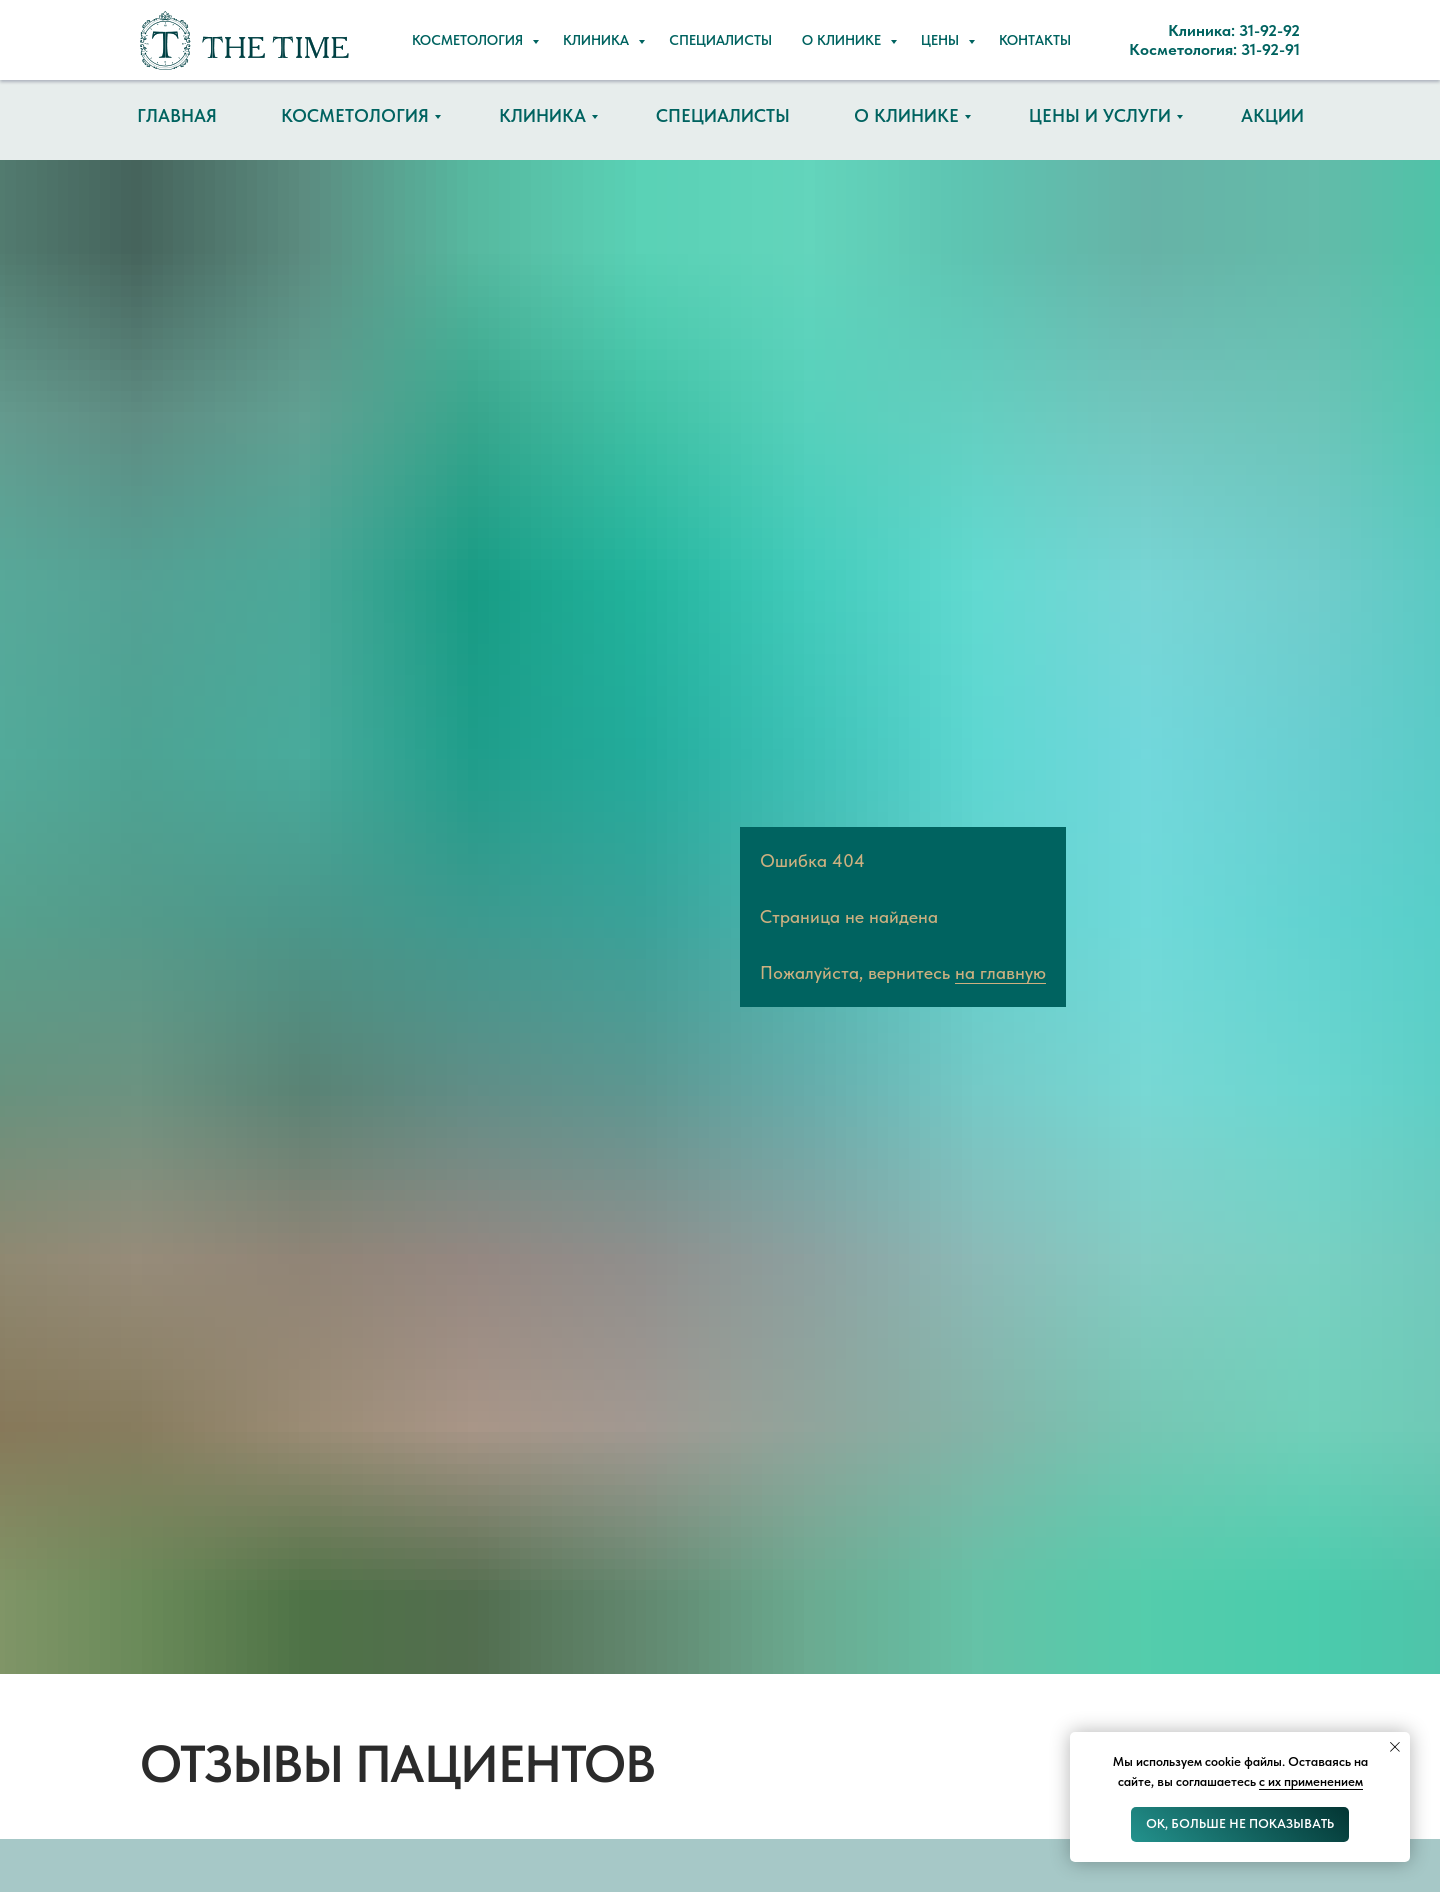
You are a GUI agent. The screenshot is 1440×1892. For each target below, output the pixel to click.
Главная (177, 115)
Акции (1272, 115)
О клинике (906, 115)
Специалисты (723, 115)
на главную (1000, 972)
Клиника (542, 115)
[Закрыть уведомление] (1395, 1747)
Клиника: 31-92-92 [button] (803, 20)
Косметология (355, 115)
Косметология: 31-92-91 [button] (823, 49)
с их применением (1311, 1781)
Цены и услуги (1100, 115)
